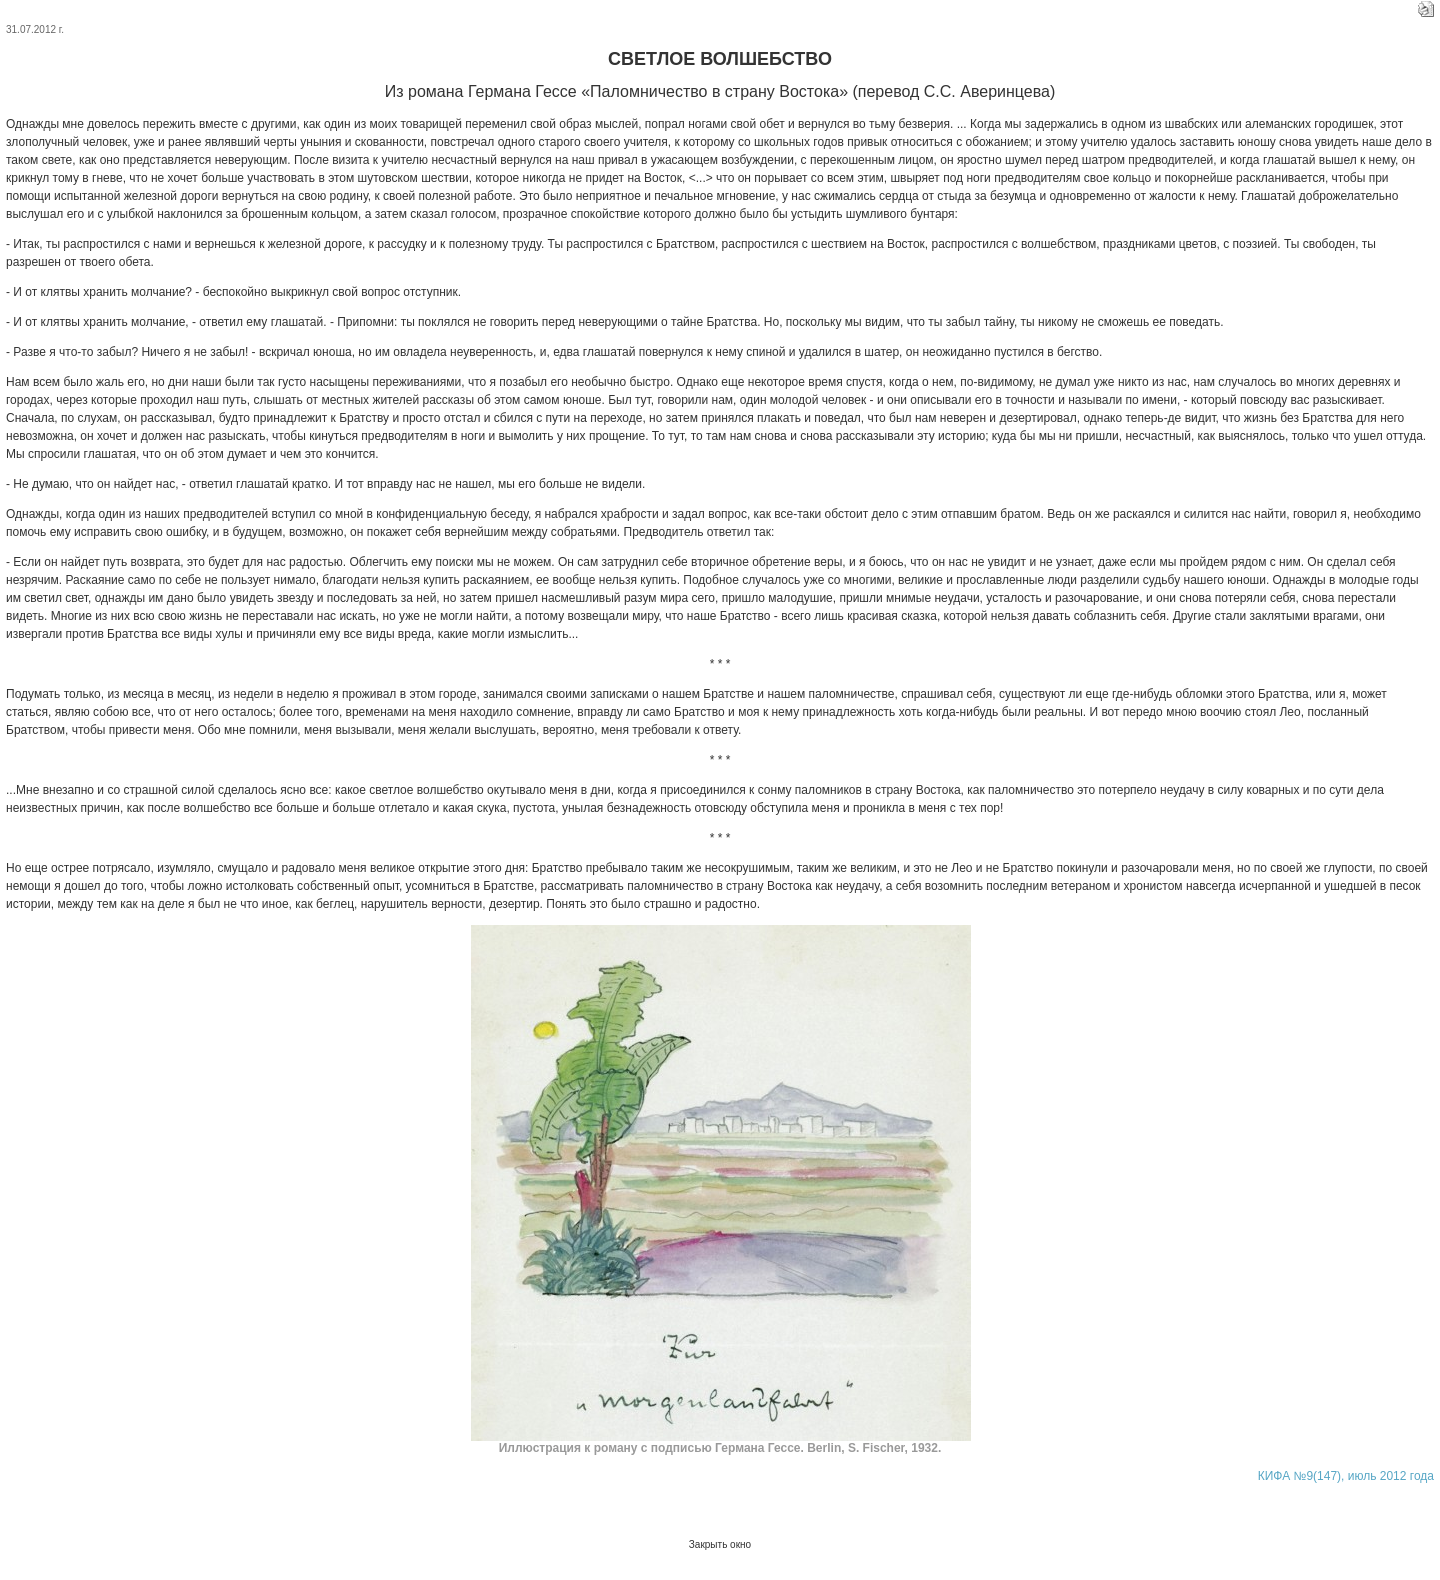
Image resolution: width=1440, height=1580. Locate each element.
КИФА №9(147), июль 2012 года (1346, 1476)
